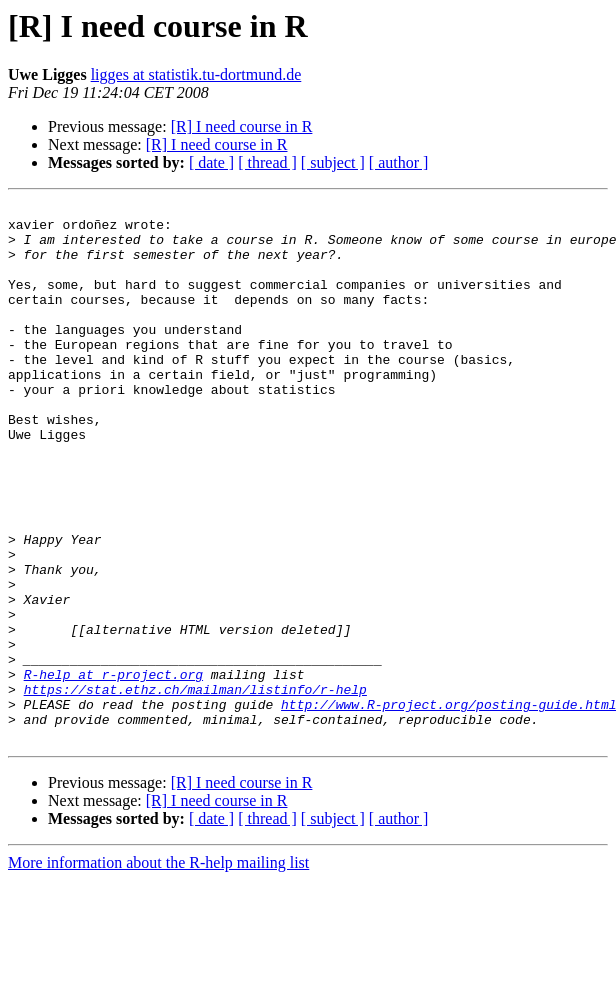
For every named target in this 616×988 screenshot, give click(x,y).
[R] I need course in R (242, 126)
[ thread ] (267, 162)
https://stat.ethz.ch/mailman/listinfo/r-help (195, 788)
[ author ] (399, 162)
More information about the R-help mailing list (158, 970)
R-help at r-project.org (113, 770)
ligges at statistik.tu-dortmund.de (196, 74)
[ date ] (211, 162)
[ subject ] (333, 162)
